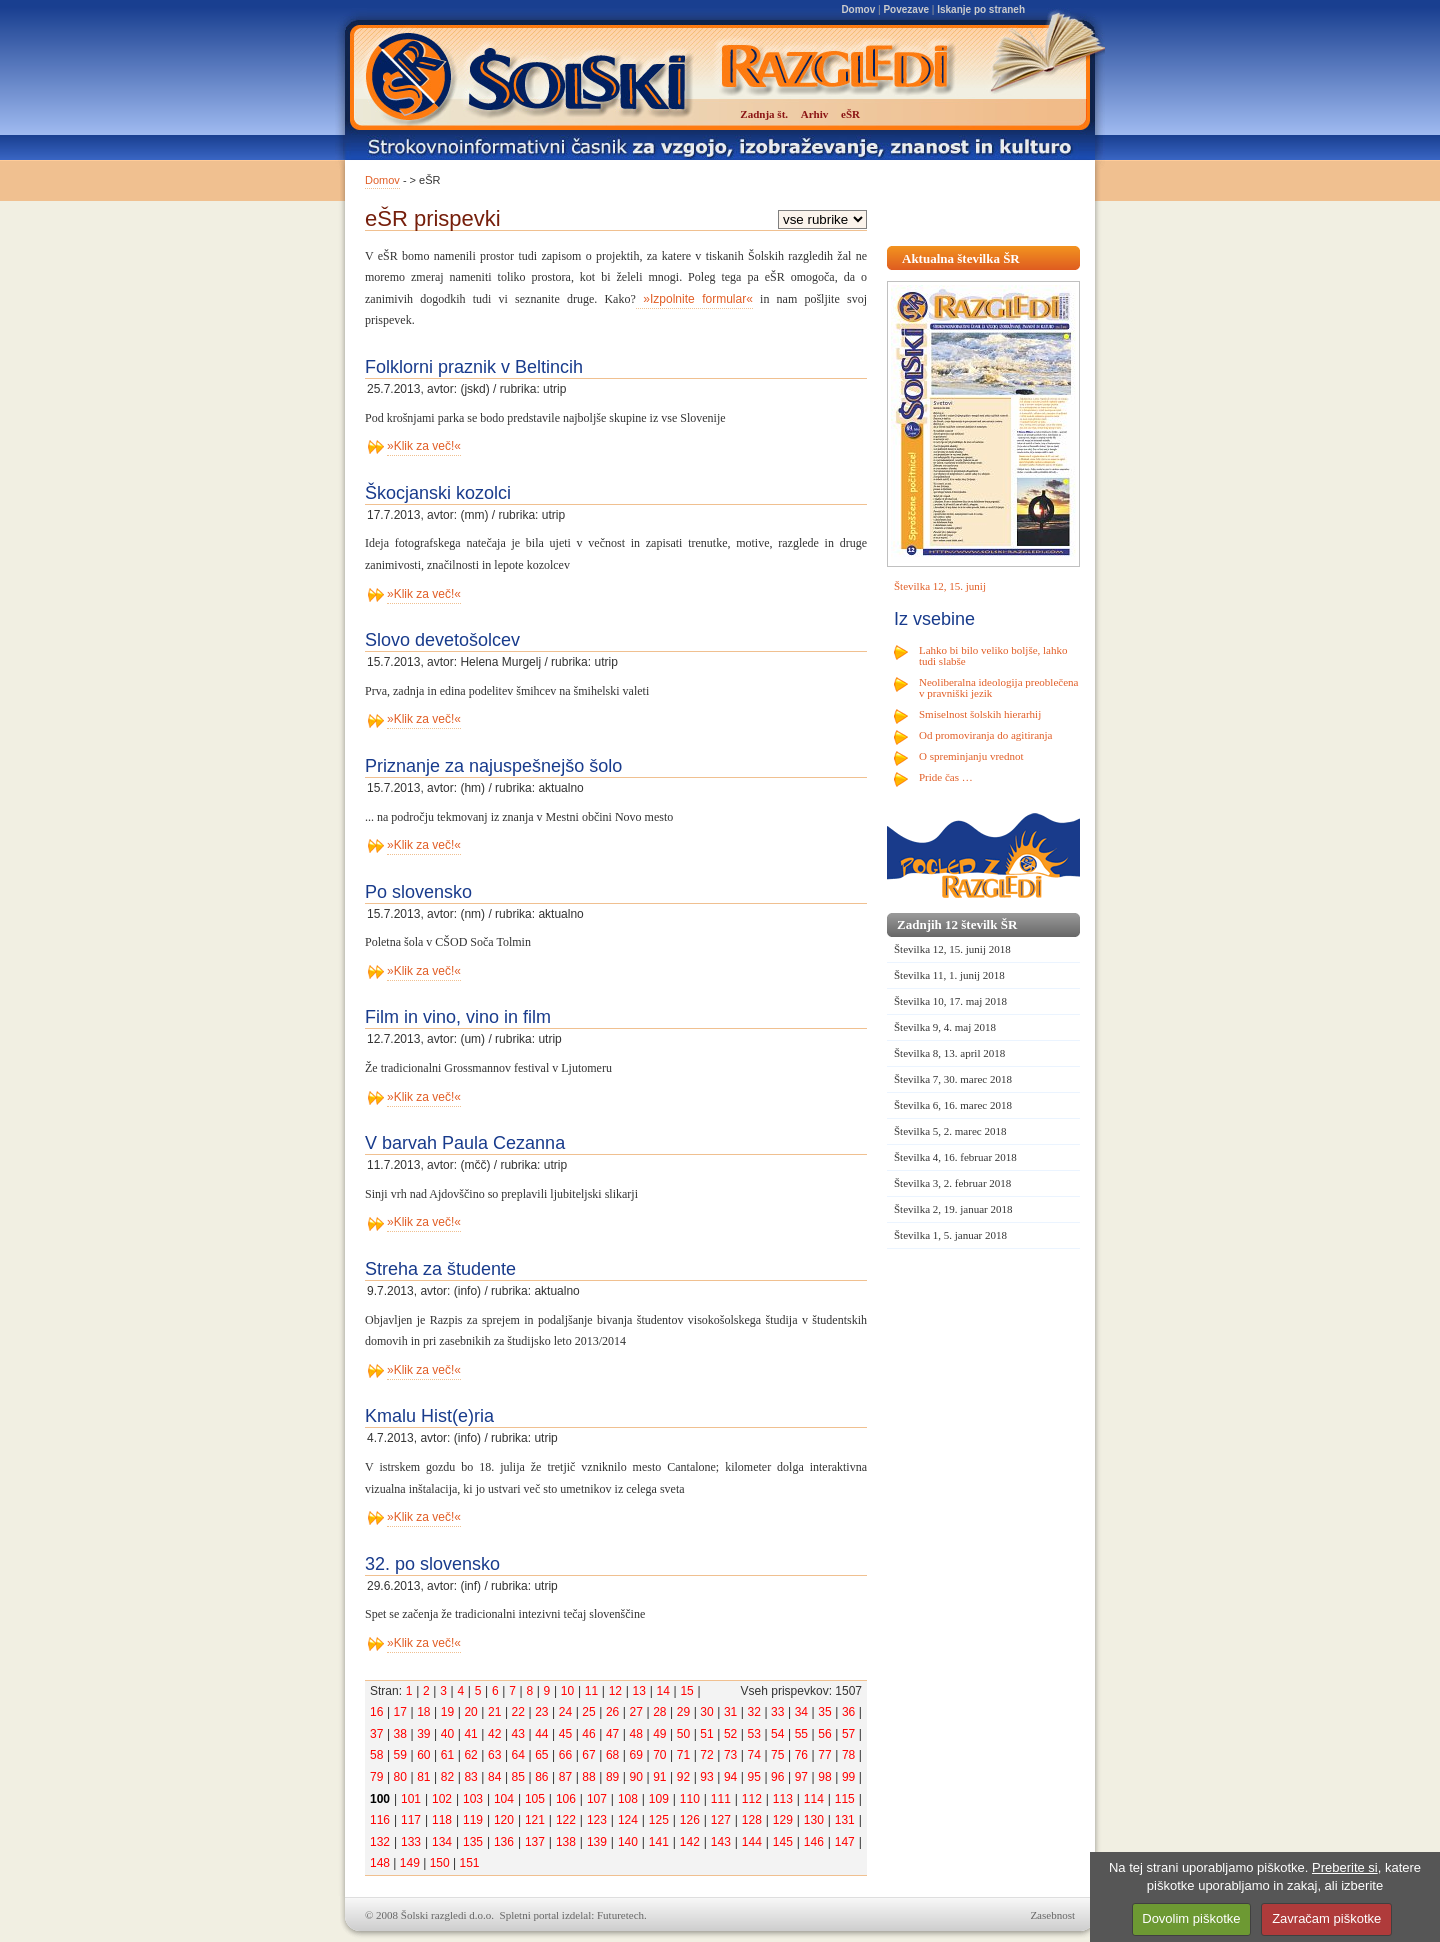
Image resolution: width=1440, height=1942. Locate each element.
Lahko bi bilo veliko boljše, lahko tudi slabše (993, 655)
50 (683, 1734)
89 (612, 1777)
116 (380, 1820)
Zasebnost (1052, 1915)
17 (400, 1712)
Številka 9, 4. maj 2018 (945, 1027)
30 (706, 1712)
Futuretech (620, 1915)
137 (535, 1842)
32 (754, 1712)
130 (814, 1820)
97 (801, 1777)
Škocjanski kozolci (438, 493)
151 (469, 1863)
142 (690, 1842)
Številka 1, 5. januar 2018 (950, 1235)
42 (494, 1734)
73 (730, 1755)
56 (824, 1734)
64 (518, 1755)
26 (612, 1712)
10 (567, 1691)
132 (380, 1842)
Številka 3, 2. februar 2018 (952, 1183)
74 (754, 1755)
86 (541, 1777)
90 (636, 1777)
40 (447, 1734)
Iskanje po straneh (981, 9)
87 (565, 1777)
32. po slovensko (432, 1564)
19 (447, 1712)
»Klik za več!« (424, 446)
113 (783, 1799)
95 (754, 1777)
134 (442, 1842)
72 (706, 1755)
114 (814, 1799)
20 (470, 1712)
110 (690, 1799)
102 (442, 1799)
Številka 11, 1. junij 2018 (949, 975)
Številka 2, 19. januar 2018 (953, 1209)
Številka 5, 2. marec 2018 (950, 1131)
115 (845, 1799)
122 (566, 1820)
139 (597, 1842)
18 (423, 1712)
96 (777, 1777)
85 (518, 1777)
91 (659, 1777)
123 (597, 1820)
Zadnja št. (764, 114)
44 (541, 1734)
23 (541, 1712)
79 (376, 1777)
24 (565, 1712)
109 (659, 1799)
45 (565, 1734)
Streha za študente (440, 1269)
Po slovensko (418, 892)
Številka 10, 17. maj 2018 (950, 1001)
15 (686, 1691)
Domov (858, 9)
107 (597, 1799)
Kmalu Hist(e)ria (429, 1416)
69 (636, 1755)
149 (410, 1863)
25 (588, 1712)
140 (628, 1842)
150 (440, 1863)
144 (752, 1842)
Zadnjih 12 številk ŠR (957, 924)
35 (824, 1712)
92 (683, 1777)
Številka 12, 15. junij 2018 (952, 949)
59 (400, 1755)
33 (777, 1712)
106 (566, 1799)
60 (423, 1755)
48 (636, 1734)
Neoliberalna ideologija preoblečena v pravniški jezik (998, 687)
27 (636, 1712)
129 (783, 1820)
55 (801, 1734)
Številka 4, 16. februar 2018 (955, 1157)
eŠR (850, 114)
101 (411, 1799)
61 (447, 1755)
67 (588, 1755)
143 (721, 1842)
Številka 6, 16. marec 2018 (953, 1105)
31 (730, 1712)
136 (504, 1842)
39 (423, 1734)
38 (400, 1734)
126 (690, 1820)
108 (628, 1799)
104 (504, 1799)
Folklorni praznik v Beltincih (474, 367)
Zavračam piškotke (1326, 1918)
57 (848, 1734)
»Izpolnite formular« (694, 299)
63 (494, 1755)
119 (473, 1820)
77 (824, 1755)
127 (721, 1820)
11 (591, 1691)
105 (535, 1799)
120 (504, 1820)
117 (411, 1820)
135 (473, 1842)
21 (494, 1712)
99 (848, 1777)
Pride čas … (946, 777)
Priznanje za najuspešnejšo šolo (493, 766)
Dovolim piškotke (1191, 1918)
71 (683, 1755)
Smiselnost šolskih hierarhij (980, 714)
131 (845, 1820)
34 (801, 1712)
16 (376, 1712)
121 (535, 1820)
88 (588, 1777)
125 (659, 1820)
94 (730, 1777)
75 (777, 1755)
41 (470, 1734)
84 (494, 1777)
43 (518, 1734)
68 (612, 1755)
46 (588, 1734)
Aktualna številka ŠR (961, 258)
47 (612, 1734)
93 (706, 1777)
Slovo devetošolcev (442, 640)
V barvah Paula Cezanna (465, 1143)
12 (615, 1691)
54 (777, 1734)
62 (470, 1755)
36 (848, 1712)
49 (659, 1734)
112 (752, 1799)
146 (814, 1842)
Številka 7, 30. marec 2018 (953, 1079)
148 (380, 1863)
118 (442, 1820)
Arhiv (815, 114)
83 (470, 1777)
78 (848, 1755)
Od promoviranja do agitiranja (986, 735)
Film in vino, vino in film (458, 1017)
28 (659, 1712)
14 (662, 1691)
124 (628, 1820)
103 (473, 1799)
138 (566, 1842)
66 (565, 1755)
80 (400, 1777)
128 (752, 1820)
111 (721, 1799)
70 (659, 1755)
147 (845, 1842)
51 (706, 1734)
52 (730, 1734)
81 (423, 1777)
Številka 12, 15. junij (940, 586)
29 (683, 1712)
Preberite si (1345, 1867)
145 (783, 1842)
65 (541, 1755)
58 (376, 1755)
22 (518, 1712)
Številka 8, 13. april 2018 (949, 1053)
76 (801, 1755)
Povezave (906, 9)
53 (754, 1734)
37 (376, 1734)
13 (639, 1691)
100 (380, 1799)
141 (659, 1842)
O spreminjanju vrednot (971, 756)
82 (447, 1777)
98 (824, 1777)
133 (411, 1842)
